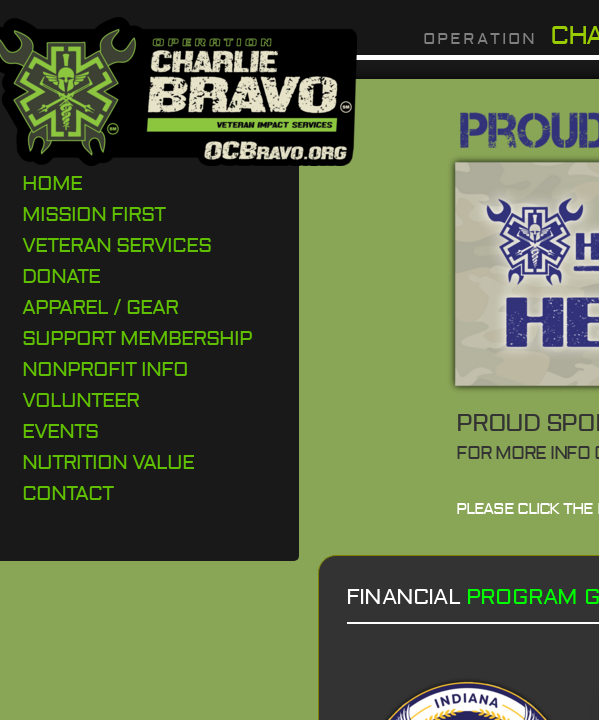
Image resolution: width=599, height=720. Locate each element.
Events (60, 431)
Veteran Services (116, 245)
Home (52, 183)
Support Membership (137, 338)
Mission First (93, 214)
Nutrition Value (108, 462)
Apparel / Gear (100, 307)
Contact (67, 493)
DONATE (61, 276)
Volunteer (80, 400)
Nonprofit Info (105, 369)
